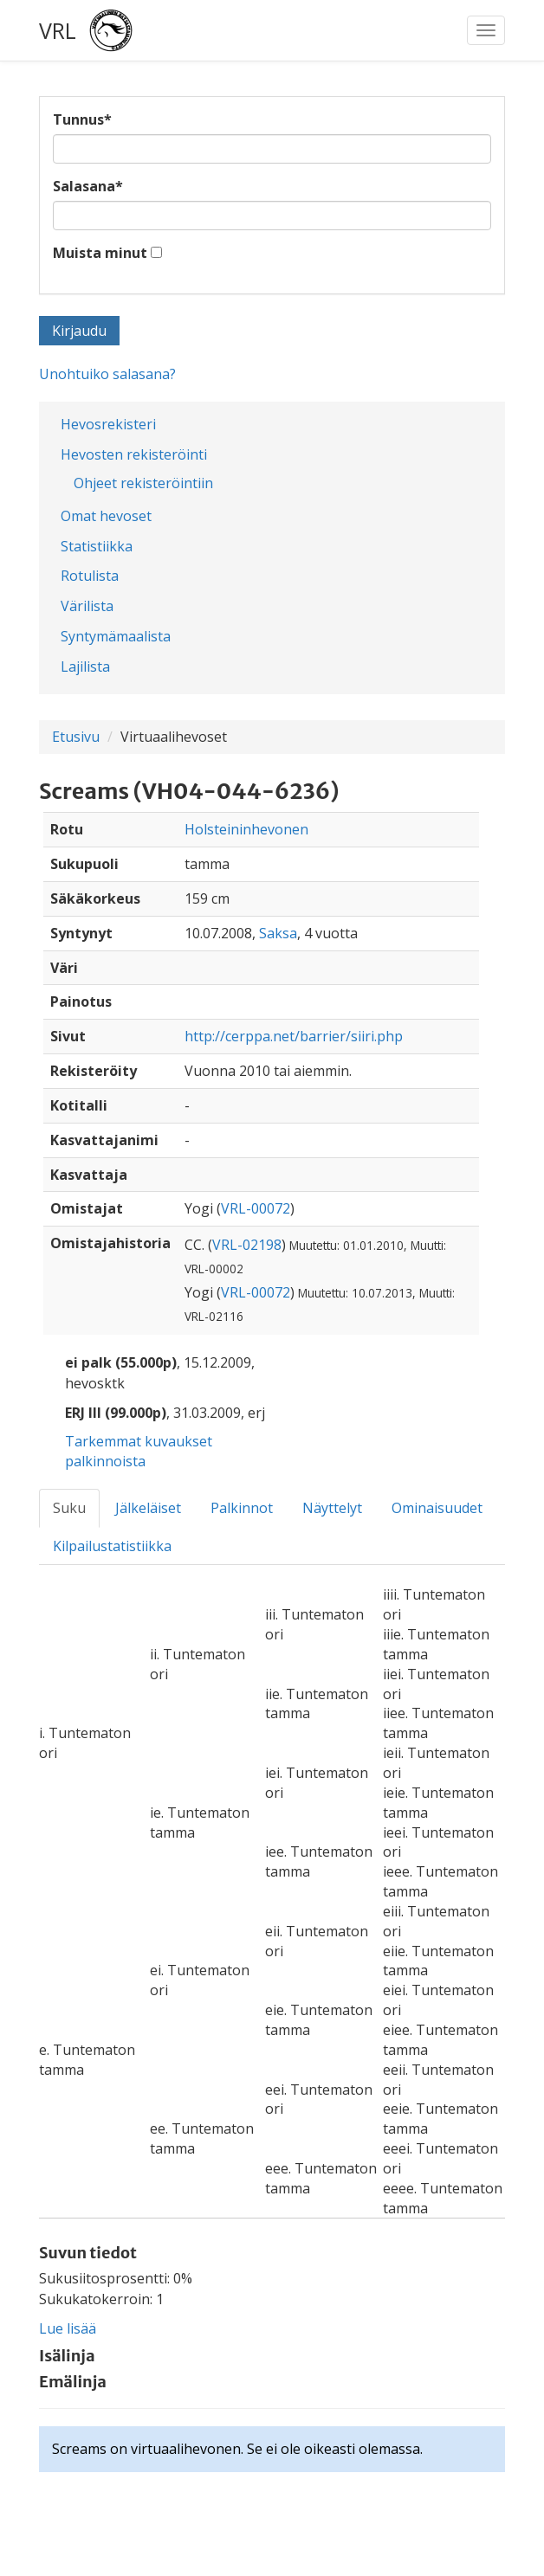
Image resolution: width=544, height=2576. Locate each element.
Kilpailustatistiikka (112, 1545)
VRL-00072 (255, 1208)
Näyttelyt (332, 1507)
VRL (57, 30)
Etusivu (76, 736)
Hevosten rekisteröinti (134, 454)
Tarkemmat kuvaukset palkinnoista (138, 1451)
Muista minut (100, 252)
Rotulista (90, 575)
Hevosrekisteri (108, 424)
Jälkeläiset (148, 1507)
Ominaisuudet (437, 1507)
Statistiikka (97, 546)
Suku (69, 1507)
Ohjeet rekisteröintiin (143, 483)
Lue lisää (67, 2328)
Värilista (87, 605)
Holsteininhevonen (246, 829)
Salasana (88, 186)
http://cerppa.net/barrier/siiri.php (294, 1036)
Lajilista (85, 666)
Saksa (278, 933)
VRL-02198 (247, 1244)
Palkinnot (241, 1507)
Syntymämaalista (116, 636)
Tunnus (82, 119)
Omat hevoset (106, 515)
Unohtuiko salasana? (107, 373)
